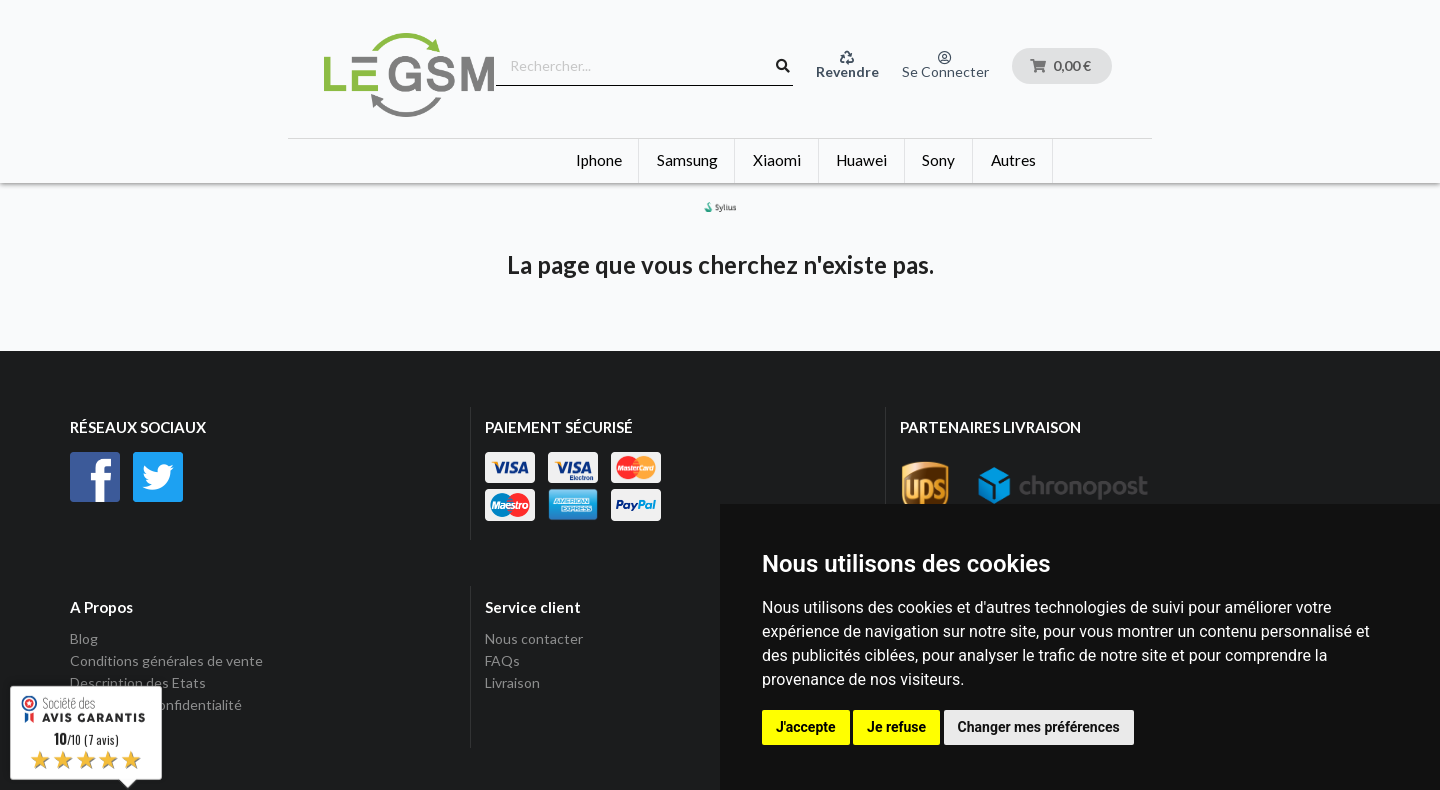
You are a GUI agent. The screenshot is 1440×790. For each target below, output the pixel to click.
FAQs (502, 660)
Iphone (599, 160)
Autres (1013, 160)
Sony (938, 160)
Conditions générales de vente (166, 660)
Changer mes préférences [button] (1039, 727)
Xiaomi (777, 160)
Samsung (687, 160)
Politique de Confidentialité (156, 704)
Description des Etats (138, 682)
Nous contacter (534, 639)
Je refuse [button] (896, 727)
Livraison (512, 682)
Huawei (861, 160)
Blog (84, 639)
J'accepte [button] (806, 727)
